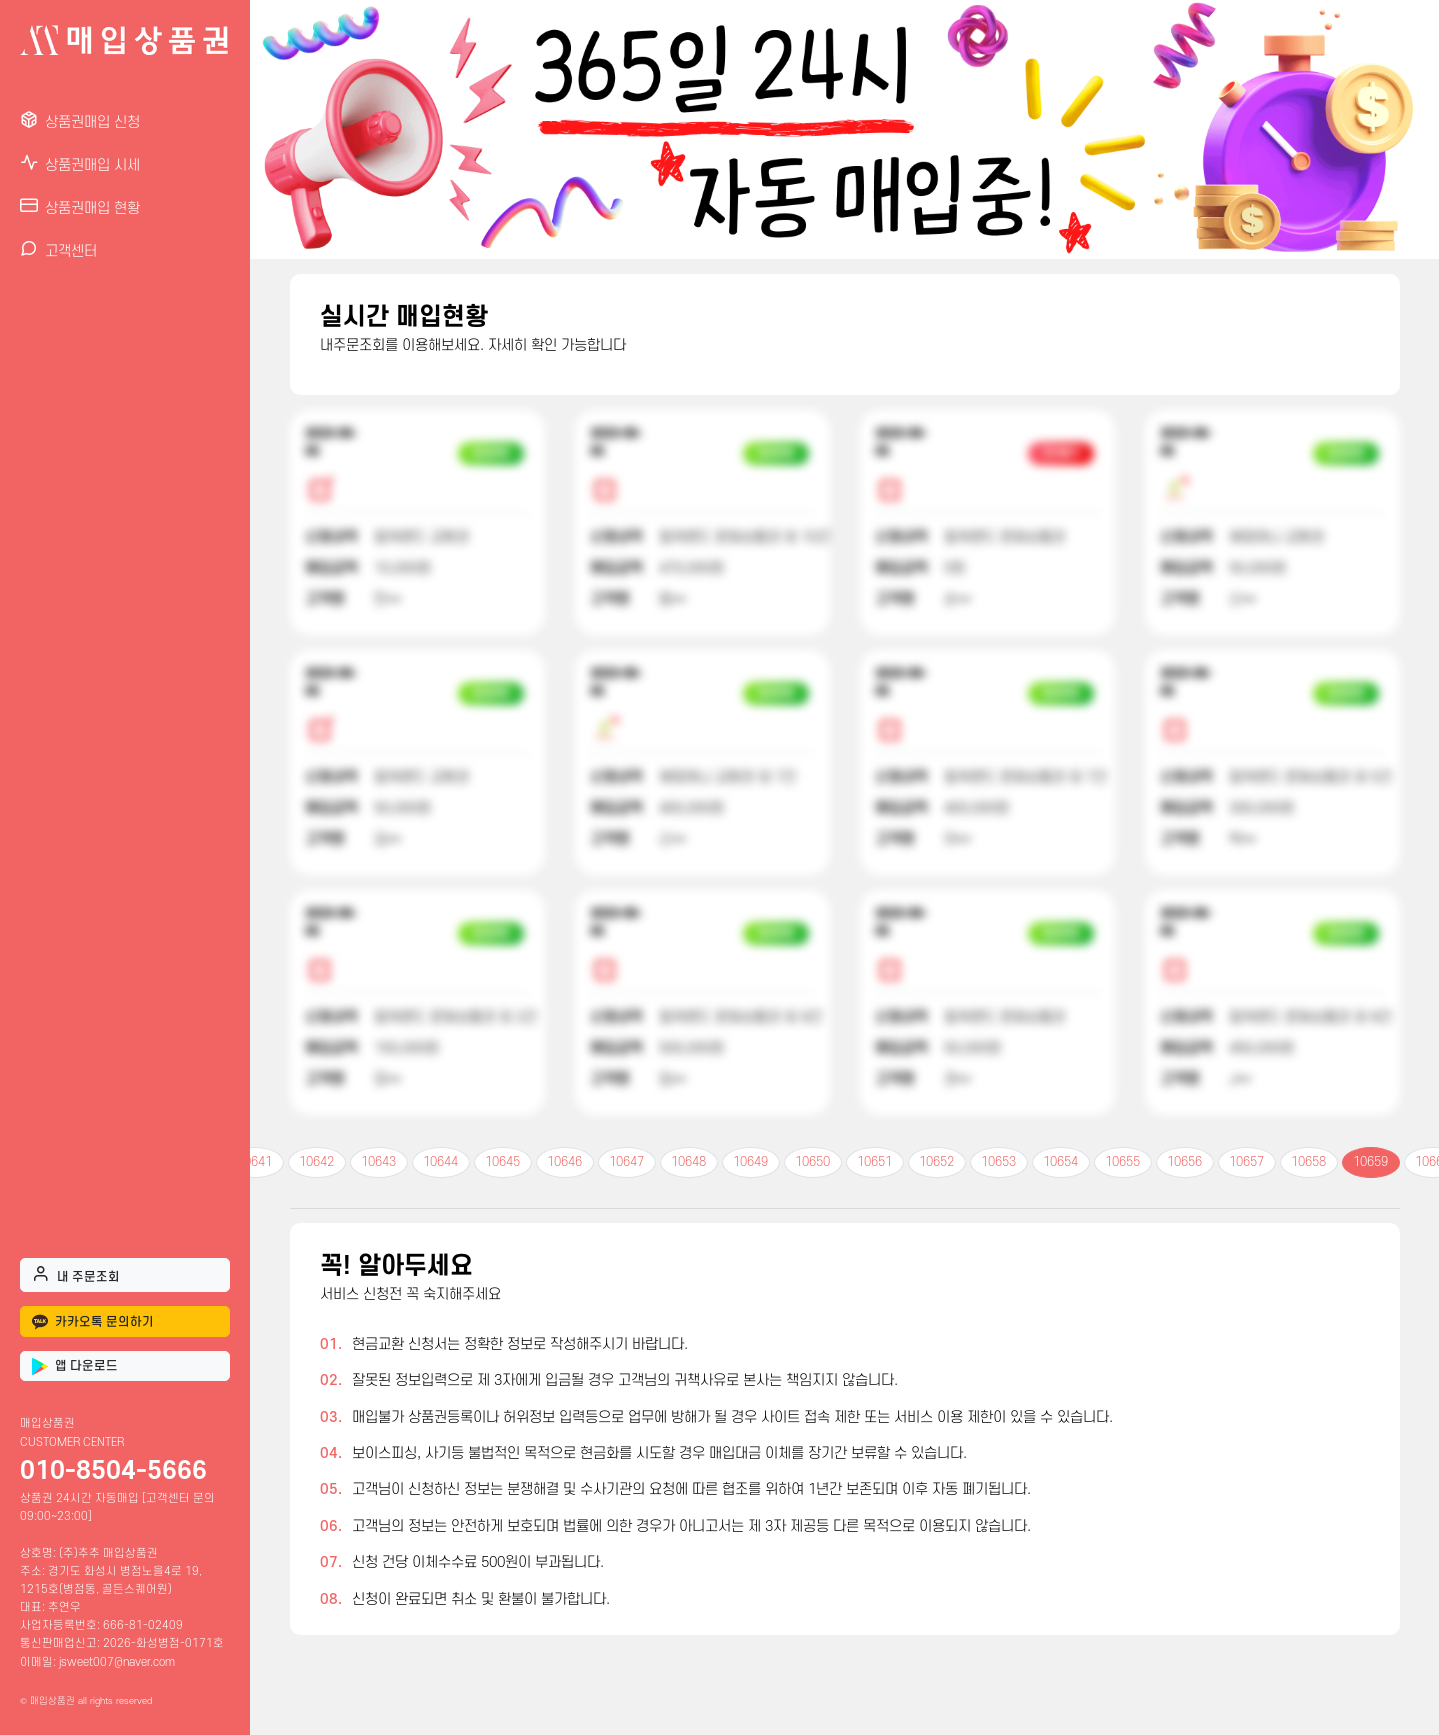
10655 (1122, 1162)
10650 (812, 1162)
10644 (440, 1162)
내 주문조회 (76, 1274)
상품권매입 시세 (80, 163)
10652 (936, 1162)
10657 (1246, 1162)
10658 (1308, 1162)
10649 (750, 1162)
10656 (1184, 1162)
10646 (564, 1162)
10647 (626, 1162)
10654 (1060, 1162)
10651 (874, 1162)
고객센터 (58, 249)
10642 (316, 1162)
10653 (998, 1162)
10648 (688, 1162)
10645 (502, 1162)
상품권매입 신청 (80, 120)
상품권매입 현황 (80, 206)
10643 (378, 1162)
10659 (1370, 1162)
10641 (254, 1162)
